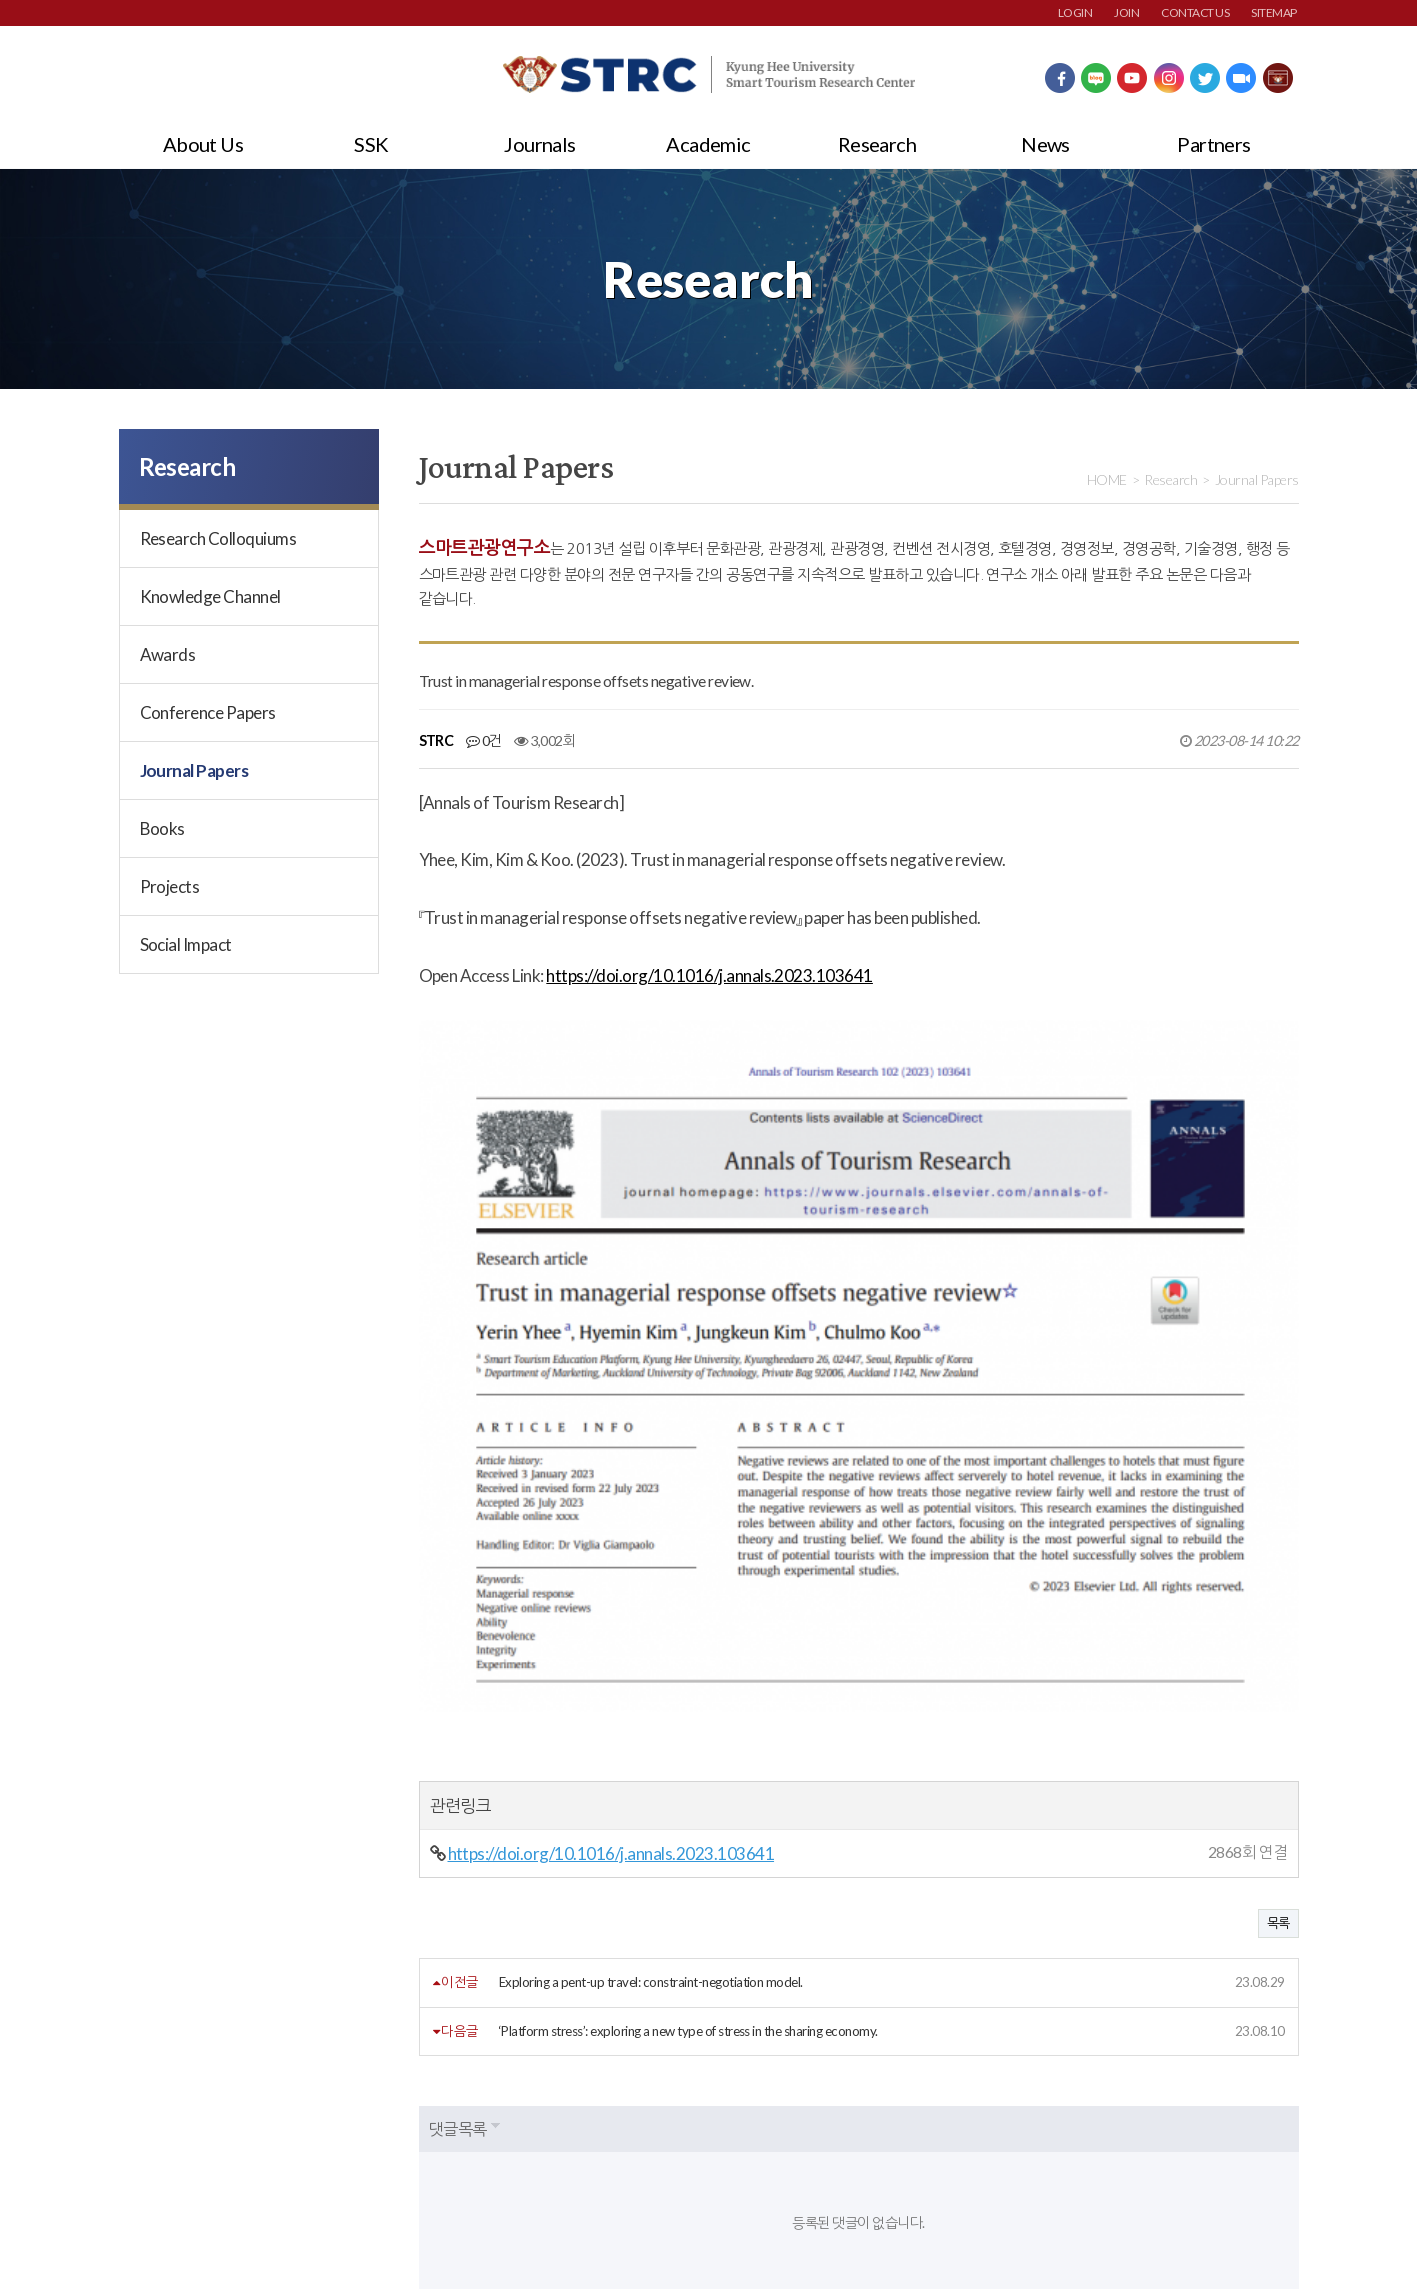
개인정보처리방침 (262, 2136)
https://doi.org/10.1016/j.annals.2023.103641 (709, 975)
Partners (1214, 144)
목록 (1278, 1703)
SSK (371, 144)
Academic (708, 144)
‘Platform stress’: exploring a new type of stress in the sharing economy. (688, 1810)
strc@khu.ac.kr (597, 2229)
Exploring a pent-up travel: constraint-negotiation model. (651, 1762)
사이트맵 (561, 2136)
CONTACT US (1195, 12)
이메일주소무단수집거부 (423, 2136)
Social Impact (186, 944)
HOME (1107, 479)
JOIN (1126, 12)
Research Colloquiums (218, 538)
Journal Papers (194, 770)
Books (162, 828)
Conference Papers (208, 712)
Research (877, 144)
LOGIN (1075, 12)
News (1045, 144)
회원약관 (144, 2136)
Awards (168, 654)
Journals (540, 144)
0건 (484, 740)
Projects (170, 886)
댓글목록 (458, 1908)
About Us (203, 144)
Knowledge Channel (210, 596)
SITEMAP (1273, 12)
